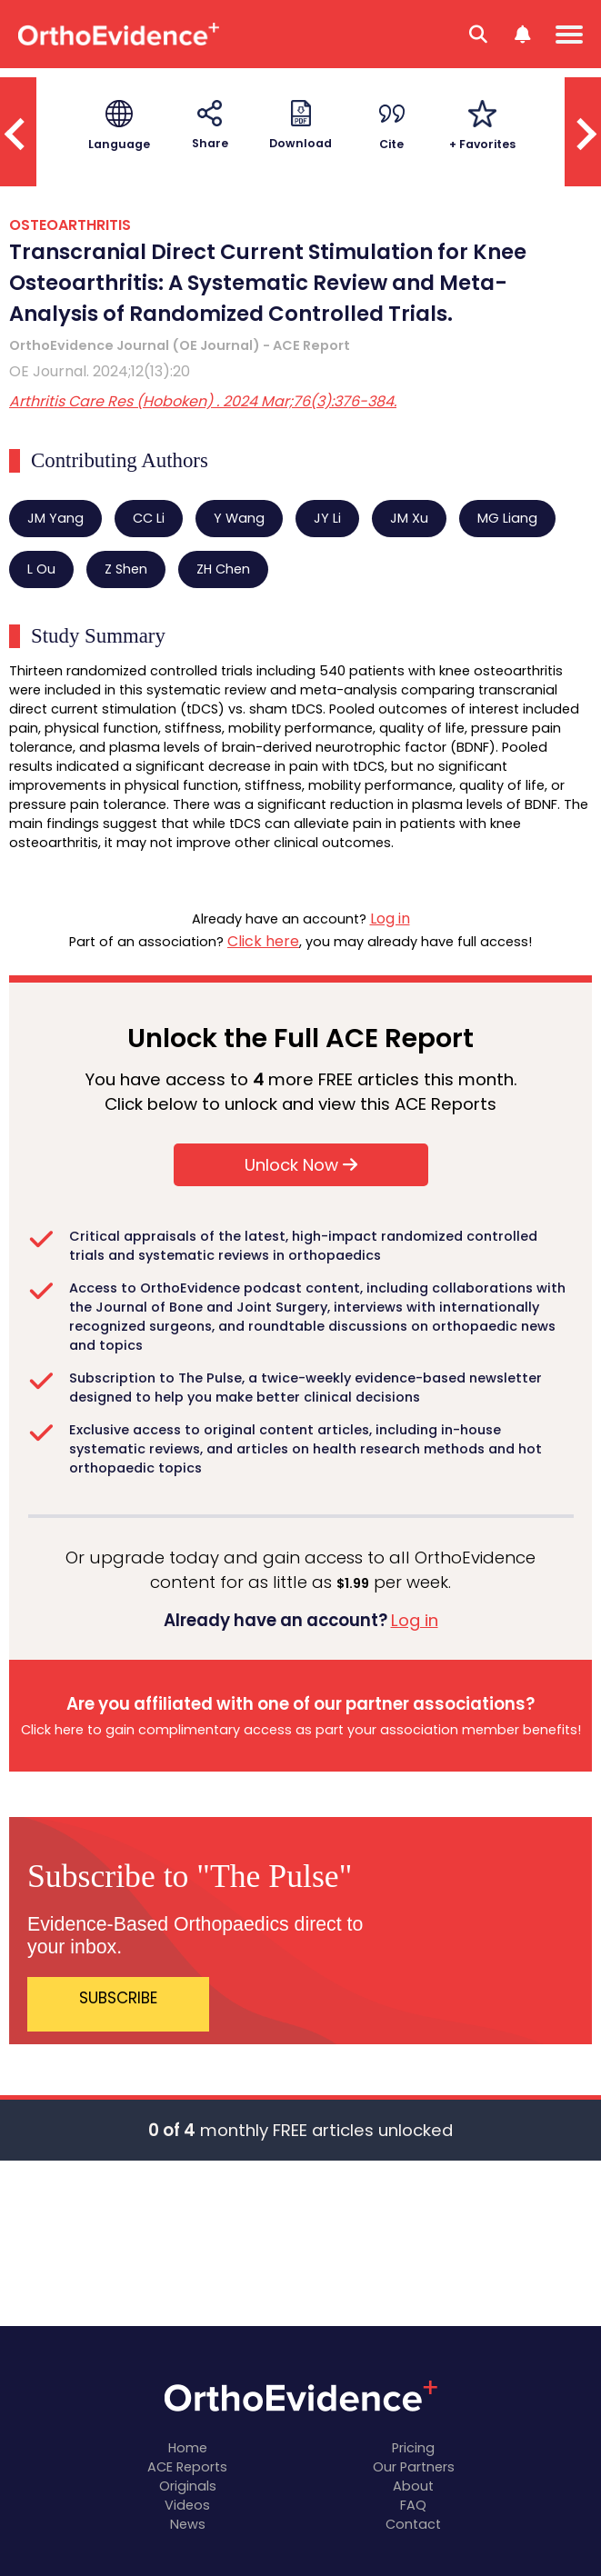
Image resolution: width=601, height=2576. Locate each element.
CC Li (149, 518)
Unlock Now (301, 1164)
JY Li (327, 518)
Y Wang (239, 518)
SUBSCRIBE (118, 1998)
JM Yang (55, 518)
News (187, 2524)
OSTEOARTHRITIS (70, 225)
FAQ (413, 2505)
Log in (390, 918)
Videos (187, 2505)
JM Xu (409, 518)
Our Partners (414, 2467)
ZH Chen (223, 569)
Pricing (413, 2448)
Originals (187, 2486)
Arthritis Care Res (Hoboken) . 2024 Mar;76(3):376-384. (202, 401)
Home (187, 2448)
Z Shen (126, 569)
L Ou (41, 569)
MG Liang (507, 518)
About (413, 2486)
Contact (413, 2524)
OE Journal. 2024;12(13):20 (99, 371)
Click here (263, 941)
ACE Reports (187, 2467)
